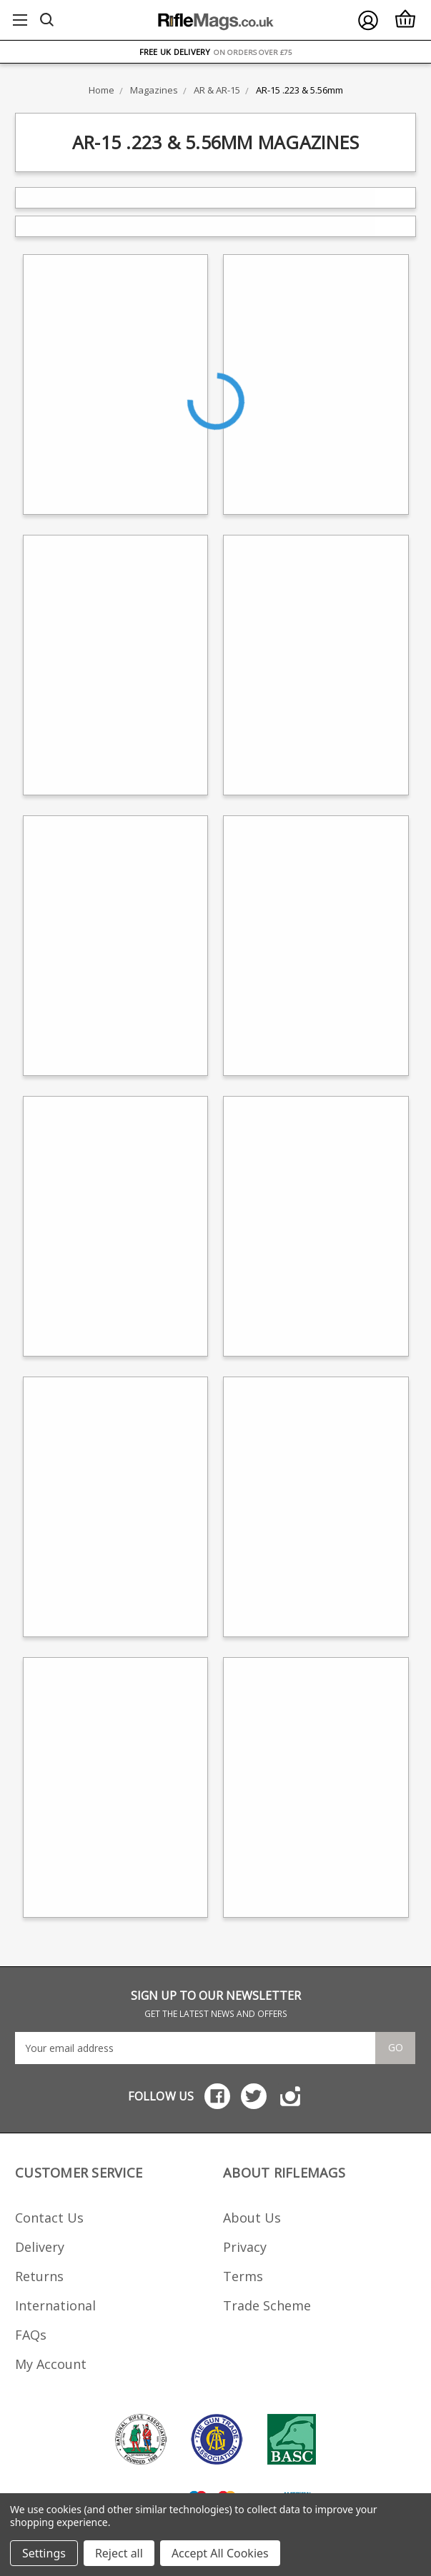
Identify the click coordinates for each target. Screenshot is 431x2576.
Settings (44, 2553)
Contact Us (49, 2217)
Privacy (245, 2246)
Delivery (39, 2246)
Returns (39, 2276)
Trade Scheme (267, 2305)
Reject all (119, 2553)
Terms (243, 2276)
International (55, 2305)
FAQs (30, 2334)
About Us (252, 2217)
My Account (50, 2364)
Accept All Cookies (220, 2553)
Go (395, 2047)
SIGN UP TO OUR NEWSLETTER (216, 2004)
